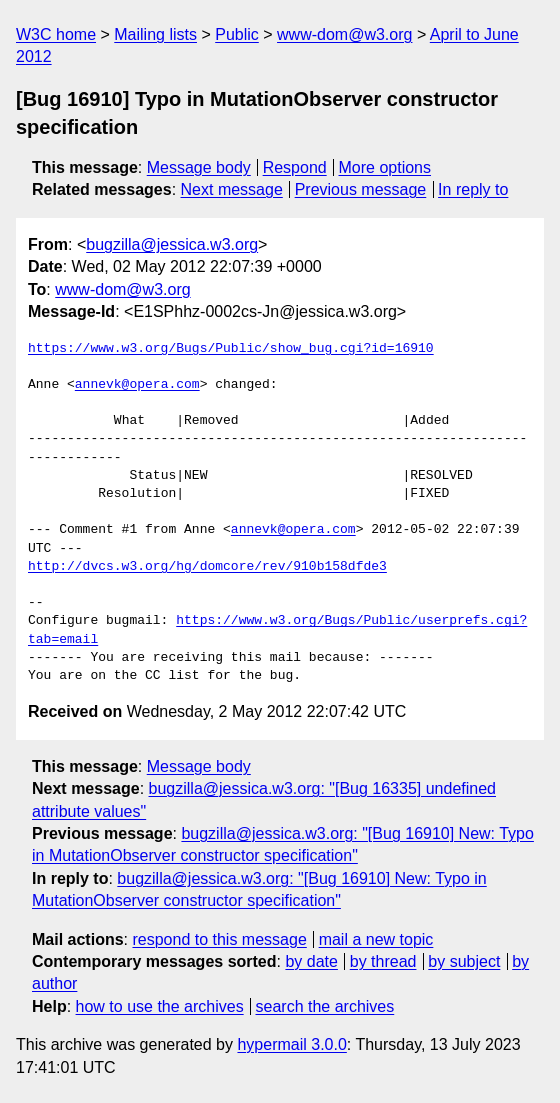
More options (385, 167)
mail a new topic (376, 939)
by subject (464, 961)
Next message (232, 189)
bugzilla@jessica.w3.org (172, 244)
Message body (199, 167)
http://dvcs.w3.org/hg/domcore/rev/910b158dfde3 (207, 567)
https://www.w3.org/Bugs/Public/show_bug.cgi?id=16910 (231, 349)
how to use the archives (160, 1006)
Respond (295, 167)
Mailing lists (155, 34)
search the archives (325, 1006)
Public (237, 34)
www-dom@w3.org (344, 34)
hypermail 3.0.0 (291, 1044)
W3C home (56, 34)
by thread (383, 961)
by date (311, 961)
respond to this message (219, 939)
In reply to (473, 189)
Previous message (361, 189)
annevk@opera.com (137, 385)
